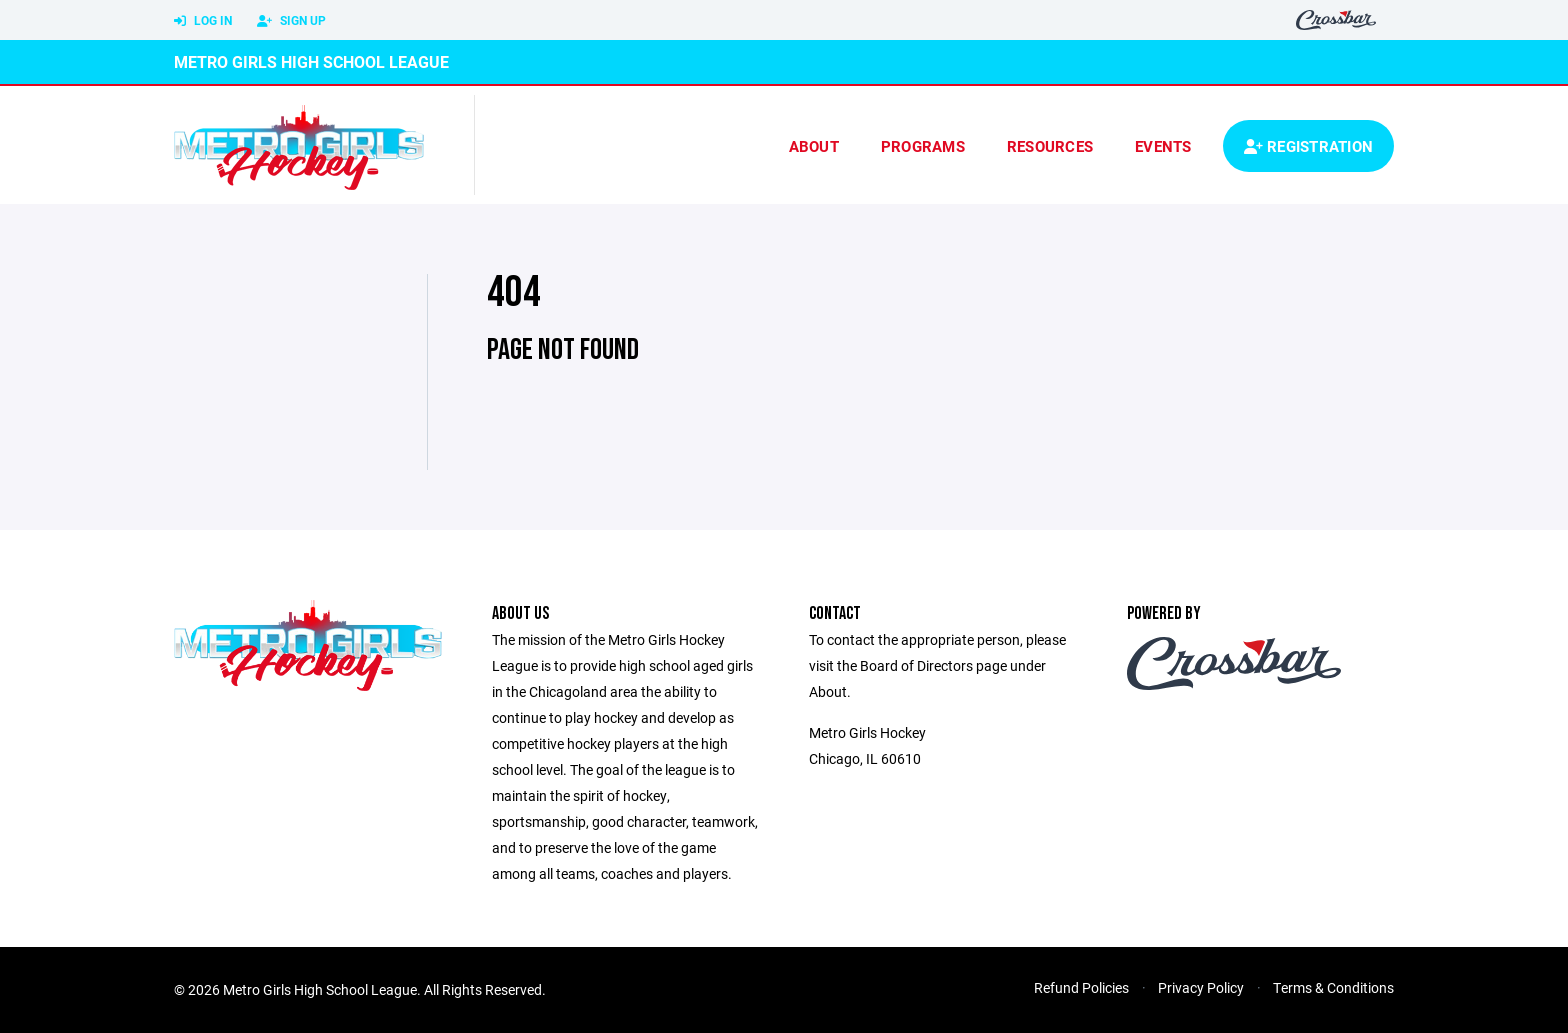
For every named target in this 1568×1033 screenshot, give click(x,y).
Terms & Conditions (1333, 987)
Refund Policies (1081, 987)
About (814, 146)
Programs (923, 146)
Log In (203, 21)
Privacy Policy (1201, 987)
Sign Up (291, 21)
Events (1163, 146)
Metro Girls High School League (311, 61)
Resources (1050, 146)
